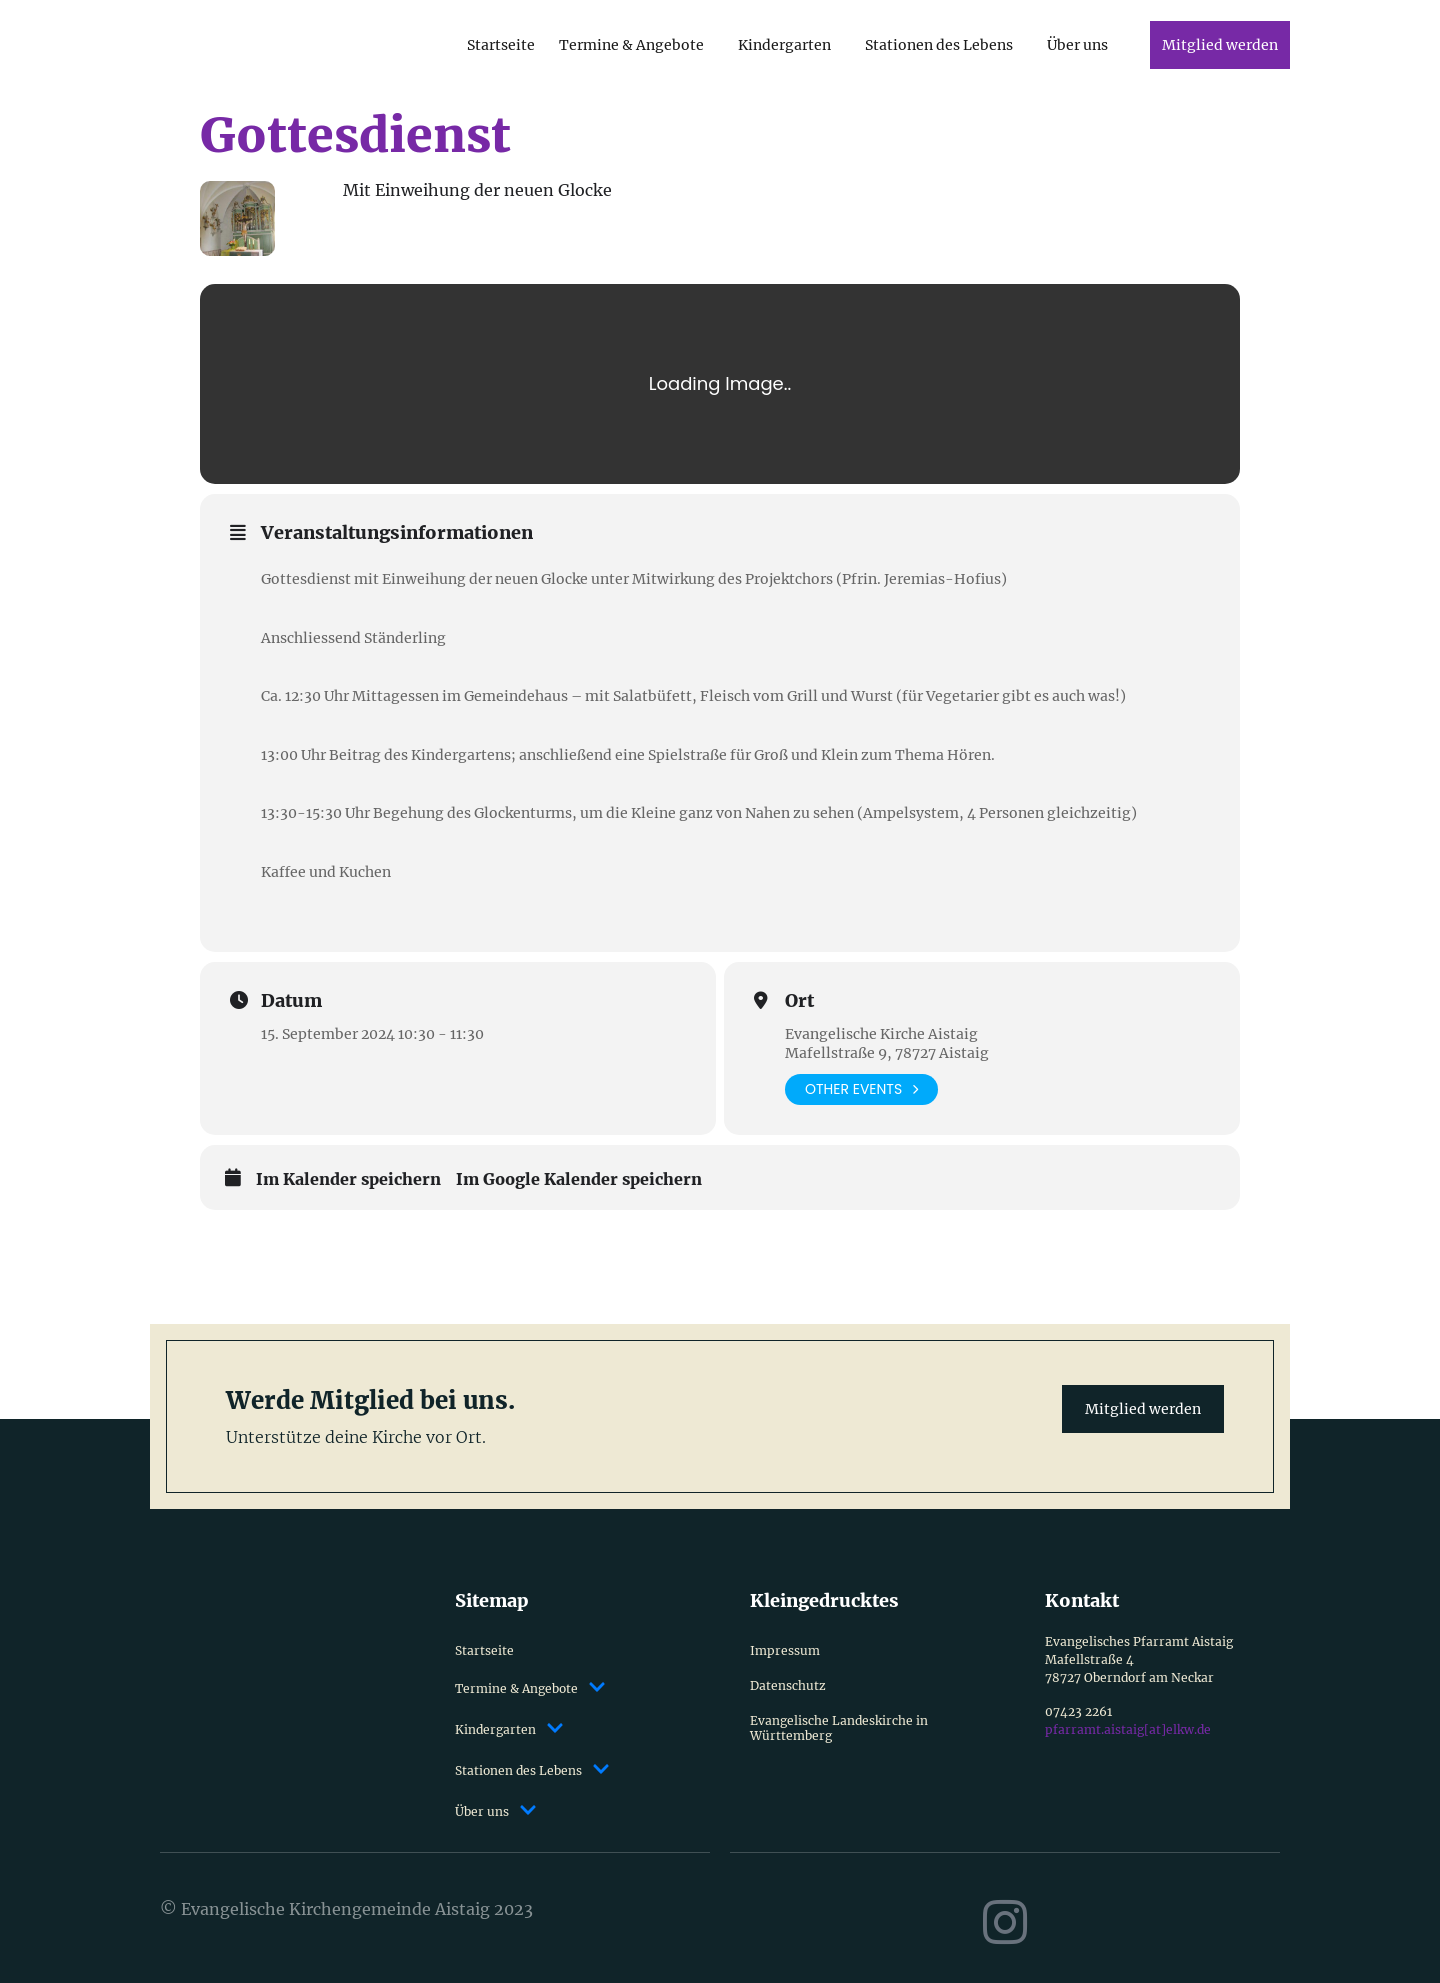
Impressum (785, 1650)
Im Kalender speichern (348, 1179)
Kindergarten (784, 45)
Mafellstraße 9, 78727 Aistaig (887, 1053)
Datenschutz (788, 1685)
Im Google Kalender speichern (579, 1179)
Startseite (501, 45)
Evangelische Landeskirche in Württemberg (839, 1728)
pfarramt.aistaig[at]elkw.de (1128, 1729)
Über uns (1077, 45)
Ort (799, 1001)
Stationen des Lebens (939, 45)
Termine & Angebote (631, 45)
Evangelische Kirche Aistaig (881, 1034)
